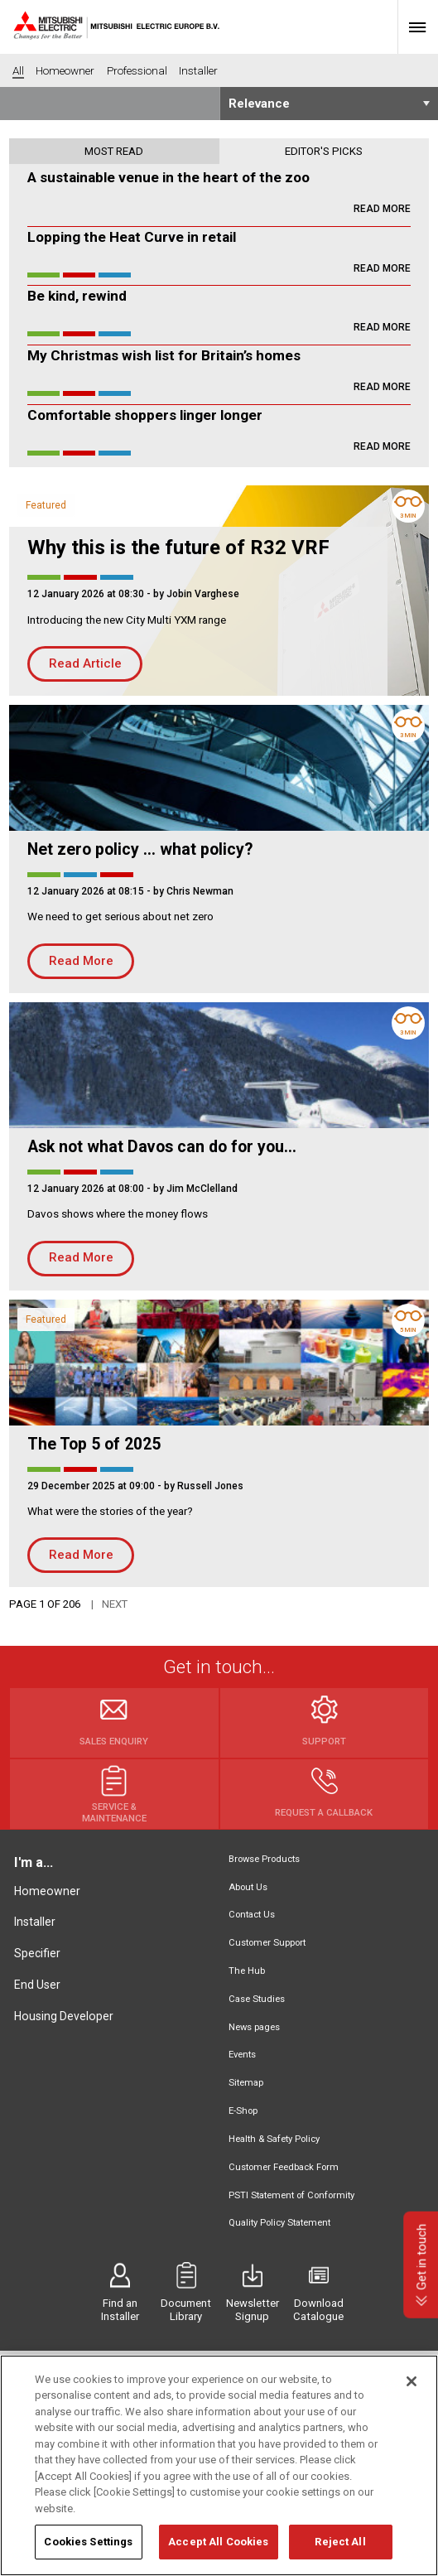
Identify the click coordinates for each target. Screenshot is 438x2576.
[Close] (411, 2390)
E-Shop (243, 2111)
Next (115, 1604)
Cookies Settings (88, 2551)
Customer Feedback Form (284, 2167)
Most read (113, 151)
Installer (34, 1921)
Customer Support (267, 1942)
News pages (254, 2027)
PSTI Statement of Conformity (291, 2195)
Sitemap (246, 2082)
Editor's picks (324, 151)
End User (37, 1984)
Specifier (37, 1953)
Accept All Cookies (218, 2551)
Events (242, 2054)
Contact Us (252, 1914)
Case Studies (257, 1999)
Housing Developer (63, 2016)
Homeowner (47, 1891)
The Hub (247, 1971)
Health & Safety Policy (274, 2139)
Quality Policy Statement (279, 2222)
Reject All (340, 2551)
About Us (248, 1887)
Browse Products (264, 1859)
